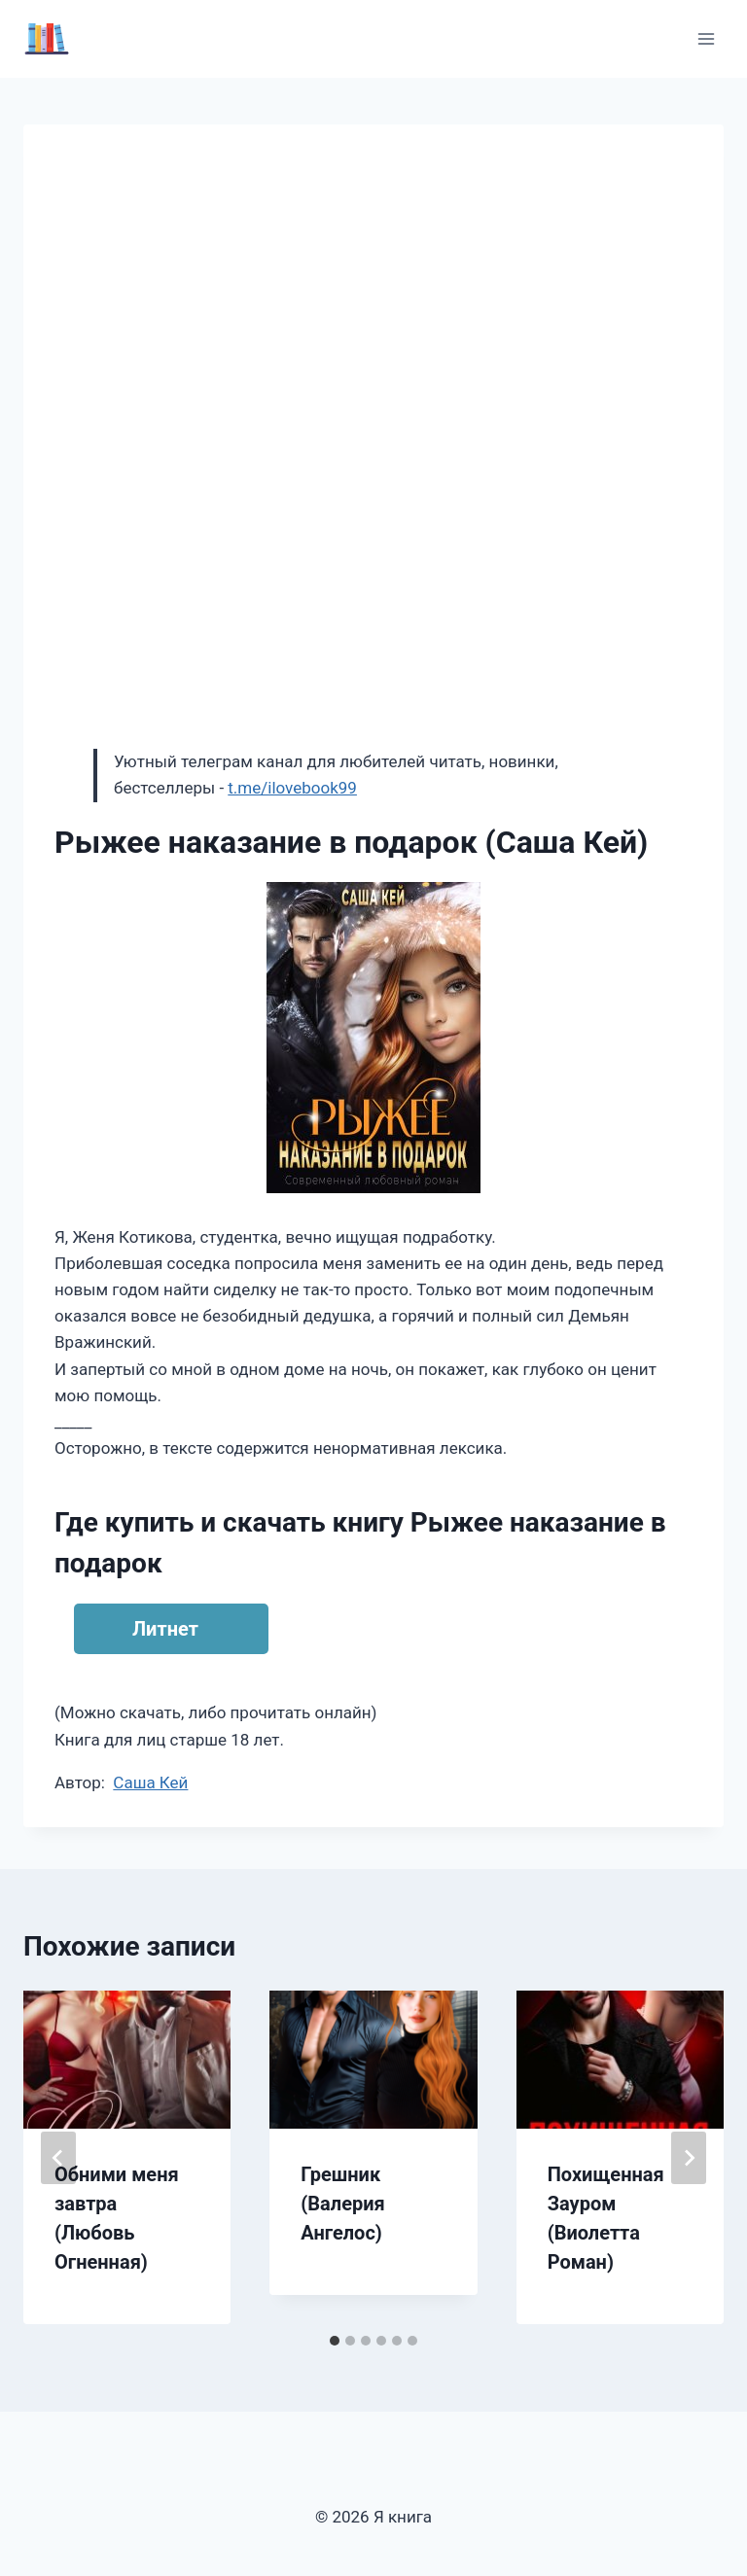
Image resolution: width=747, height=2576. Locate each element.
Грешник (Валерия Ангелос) (342, 2203)
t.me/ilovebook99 (292, 787)
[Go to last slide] (58, 2158)
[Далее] (688, 2158)
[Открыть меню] (706, 38)
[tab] (334, 2341)
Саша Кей (150, 1782)
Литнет (165, 1629)
